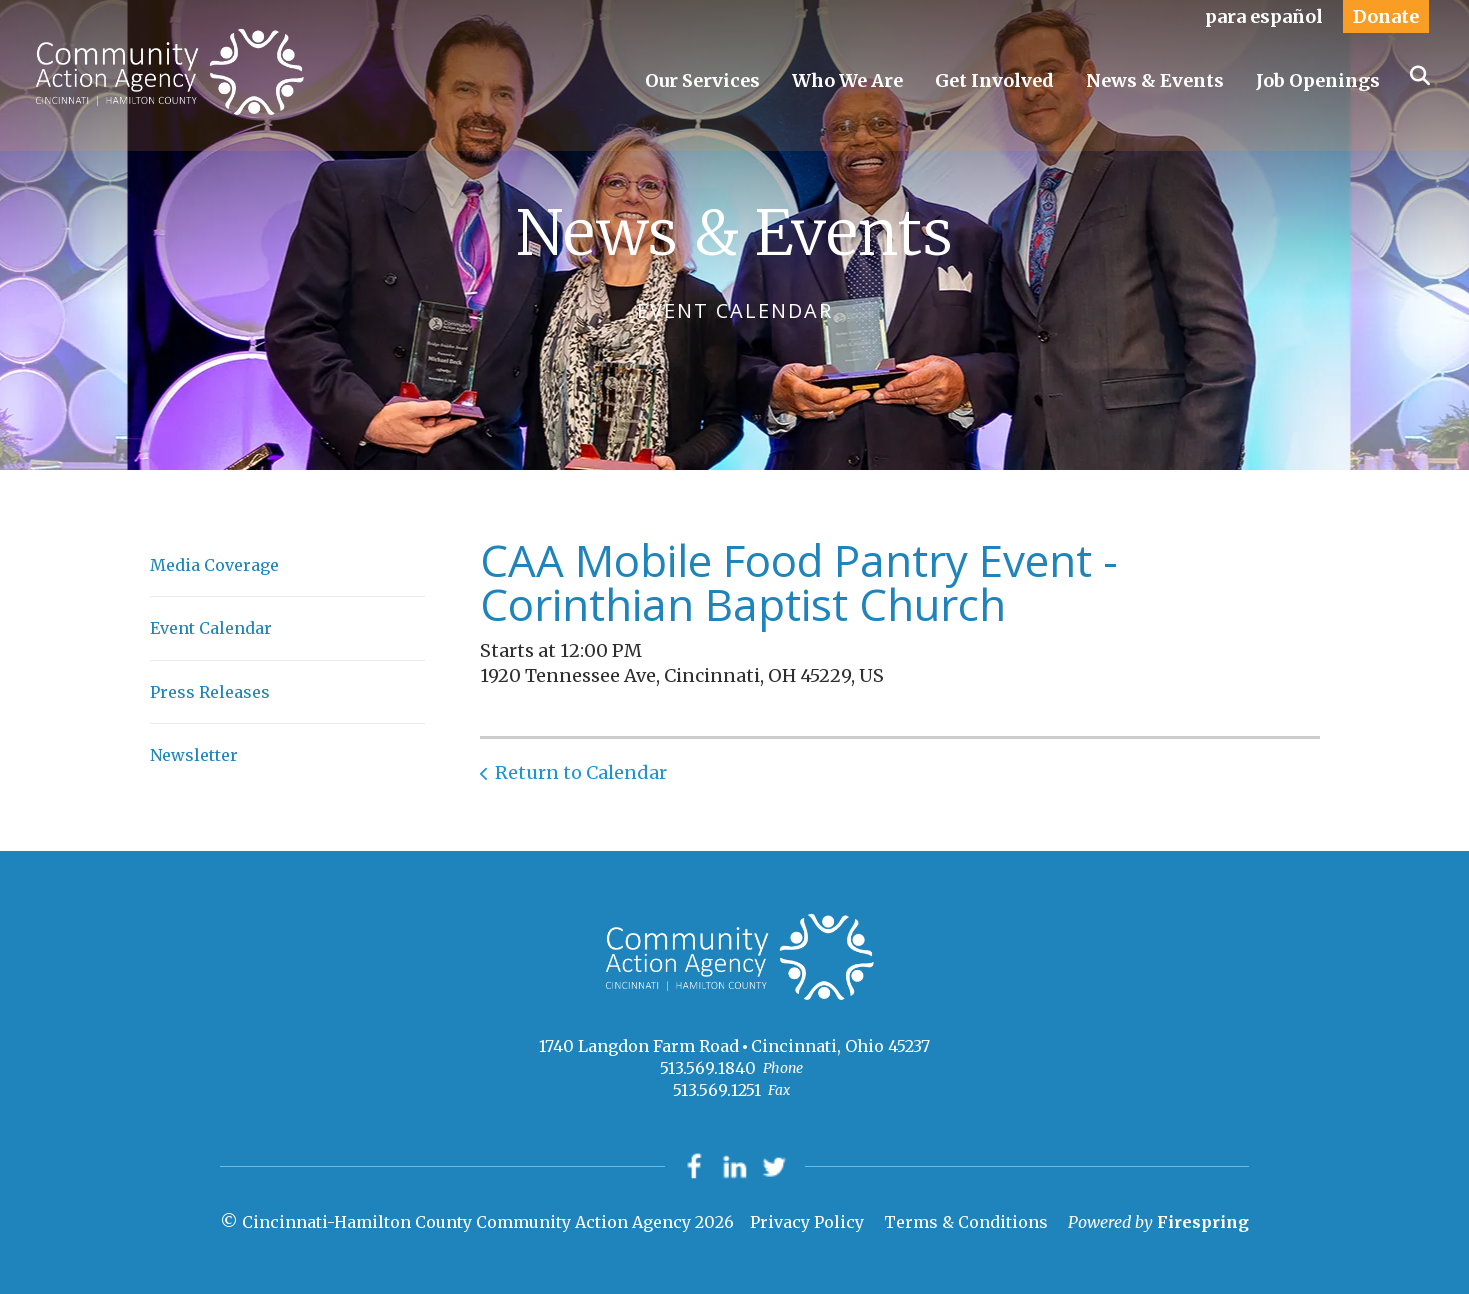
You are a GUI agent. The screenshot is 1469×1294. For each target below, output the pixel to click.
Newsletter (194, 755)
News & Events (1155, 80)
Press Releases (210, 692)
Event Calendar (211, 628)
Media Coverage (214, 565)
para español (1264, 16)
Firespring (1203, 1223)
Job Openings (1318, 80)
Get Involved (994, 80)
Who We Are (847, 80)
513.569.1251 (717, 1090)
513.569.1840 (708, 1068)
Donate (1386, 16)
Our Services (702, 80)
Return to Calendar (581, 772)
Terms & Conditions (966, 1223)
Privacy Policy (807, 1223)
